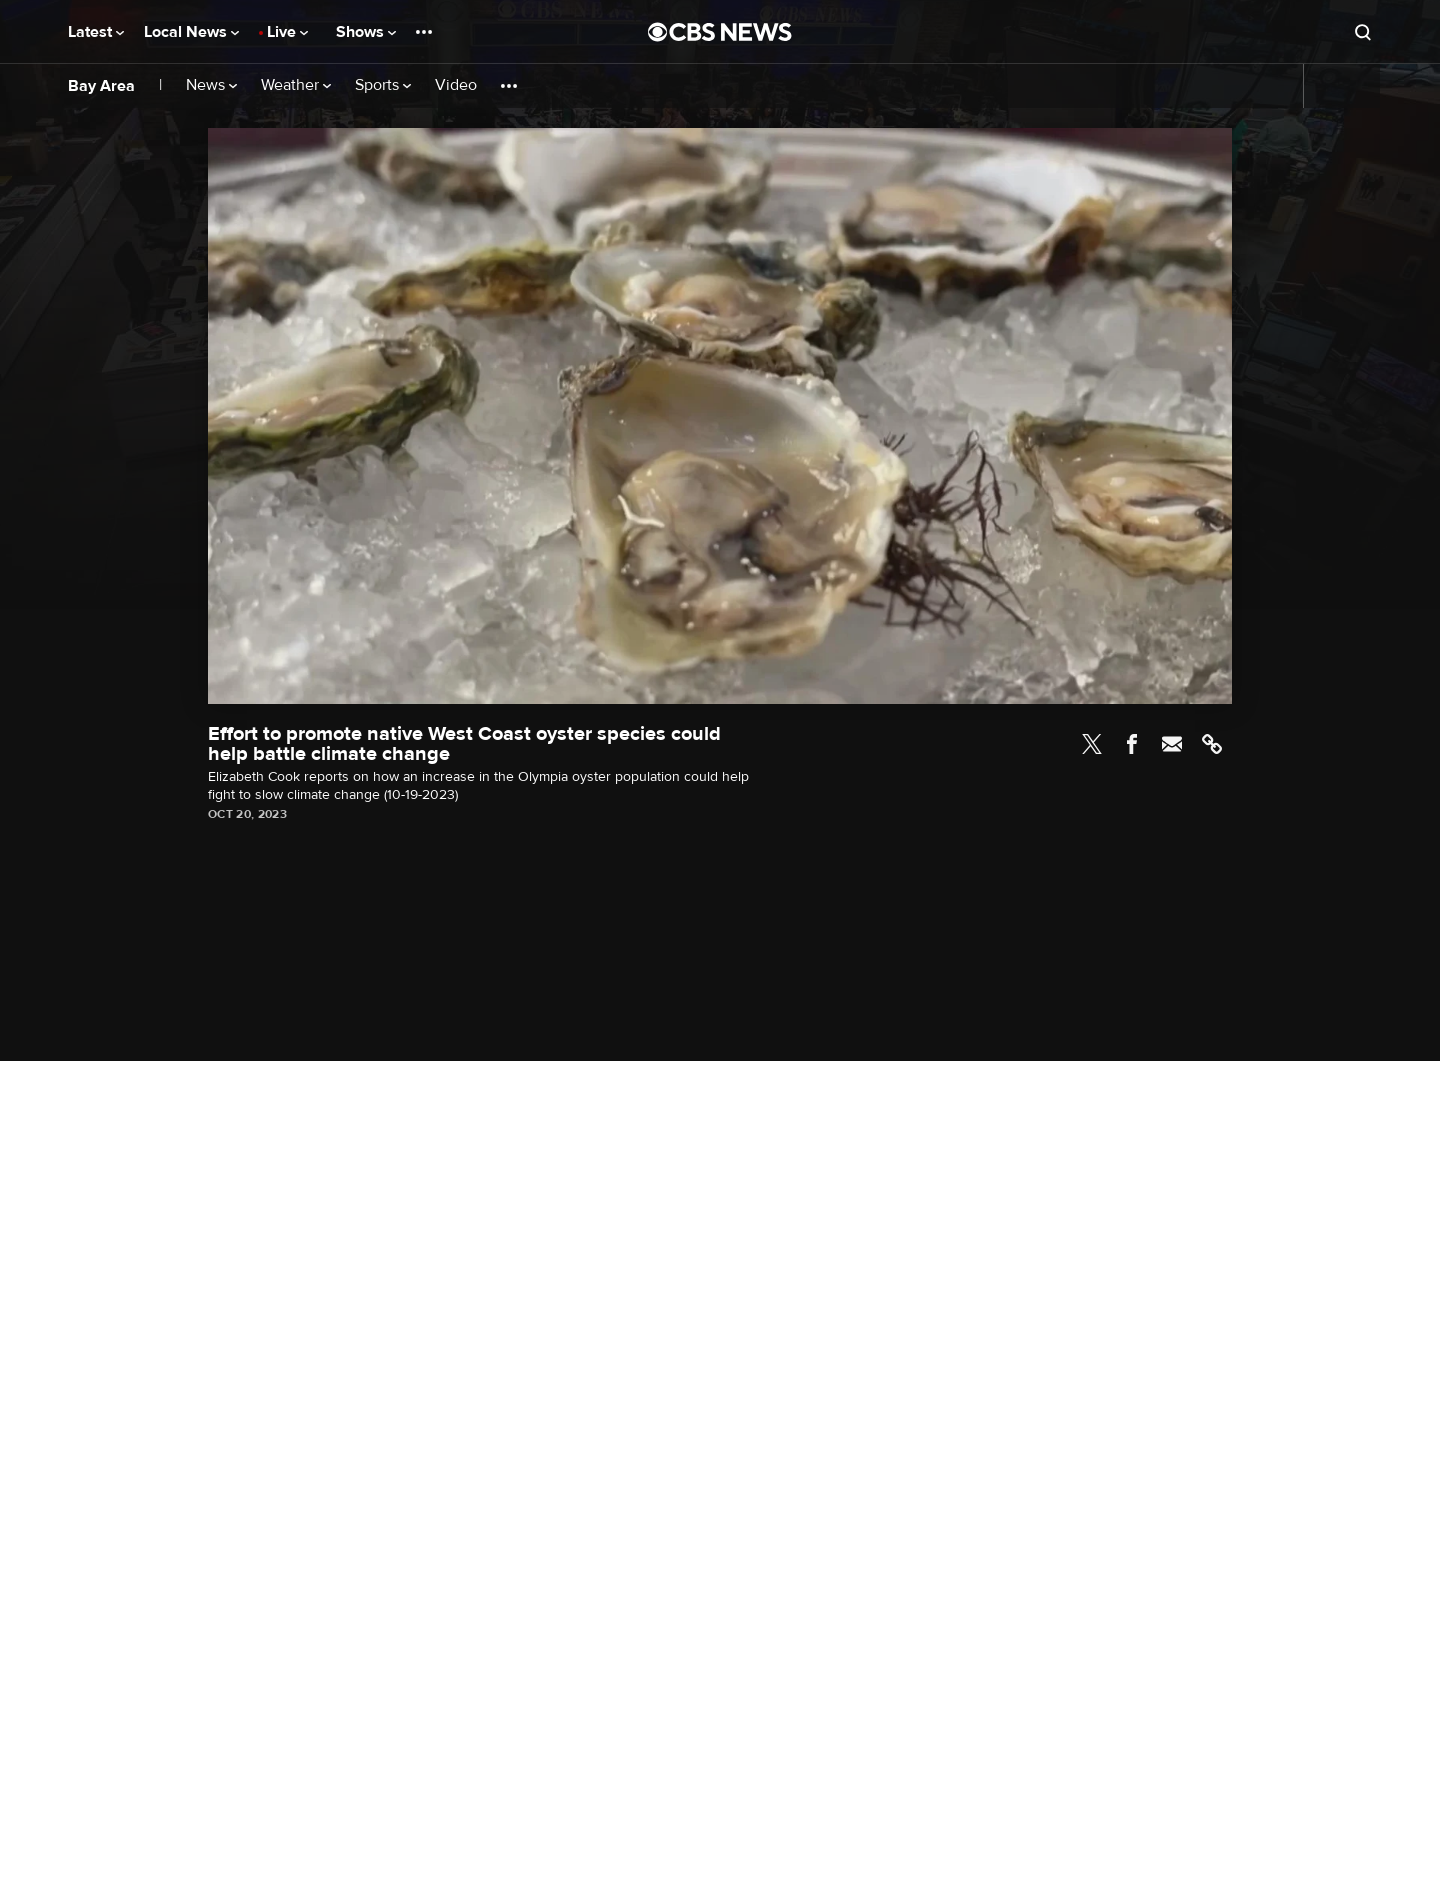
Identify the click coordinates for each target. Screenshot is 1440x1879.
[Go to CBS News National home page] (720, 32)
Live (287, 32)
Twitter (1092, 744)
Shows (366, 32)
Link (1212, 744)
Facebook (1132, 744)
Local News (191, 32)
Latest (96, 32)
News (211, 85)
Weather (296, 85)
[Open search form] (1363, 32)
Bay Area (101, 86)
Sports (383, 85)
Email (1172, 744)
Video (456, 85)
